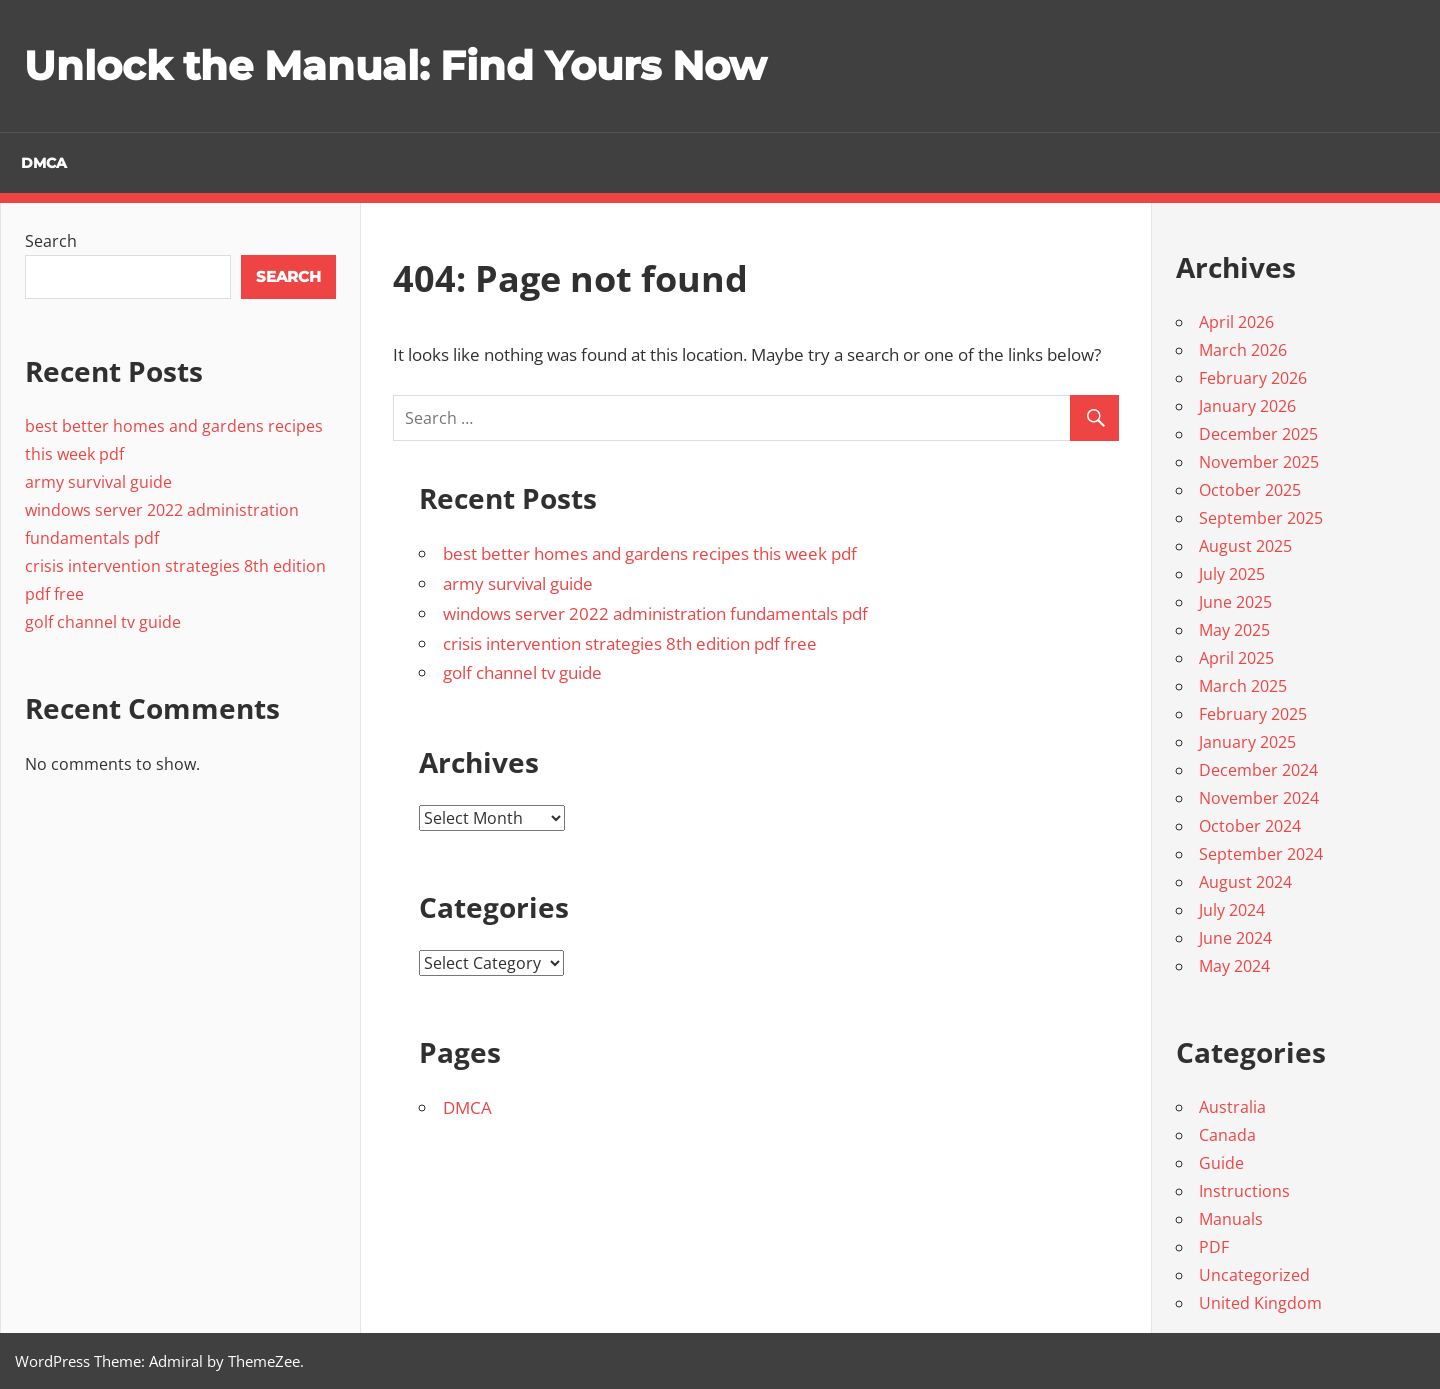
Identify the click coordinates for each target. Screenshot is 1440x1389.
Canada (1227, 1135)
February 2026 (1253, 378)
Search (51, 241)
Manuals (1231, 1219)
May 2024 (1234, 966)
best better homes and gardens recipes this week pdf (650, 553)
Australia (1232, 1107)
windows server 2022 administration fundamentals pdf (655, 612)
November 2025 (1259, 462)
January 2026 (1247, 406)
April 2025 (1236, 658)
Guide (1221, 1163)
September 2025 (1261, 518)
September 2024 (1261, 854)
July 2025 (1232, 574)
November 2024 (1259, 798)
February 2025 (1253, 714)
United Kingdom (1260, 1303)
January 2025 (1247, 742)
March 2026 (1243, 350)
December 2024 (1258, 770)
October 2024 (1250, 826)
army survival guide (518, 583)
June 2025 (1235, 602)
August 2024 (1245, 882)
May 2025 (1234, 630)
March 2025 (1243, 686)
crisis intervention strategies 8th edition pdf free (630, 642)
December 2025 (1258, 434)
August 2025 (1245, 546)
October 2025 (1250, 490)
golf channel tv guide (522, 672)
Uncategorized (1254, 1275)
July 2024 (1232, 910)
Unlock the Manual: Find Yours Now (395, 65)
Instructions (1244, 1191)
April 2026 (1236, 322)
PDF (1214, 1247)
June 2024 (1235, 938)
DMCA (44, 163)
